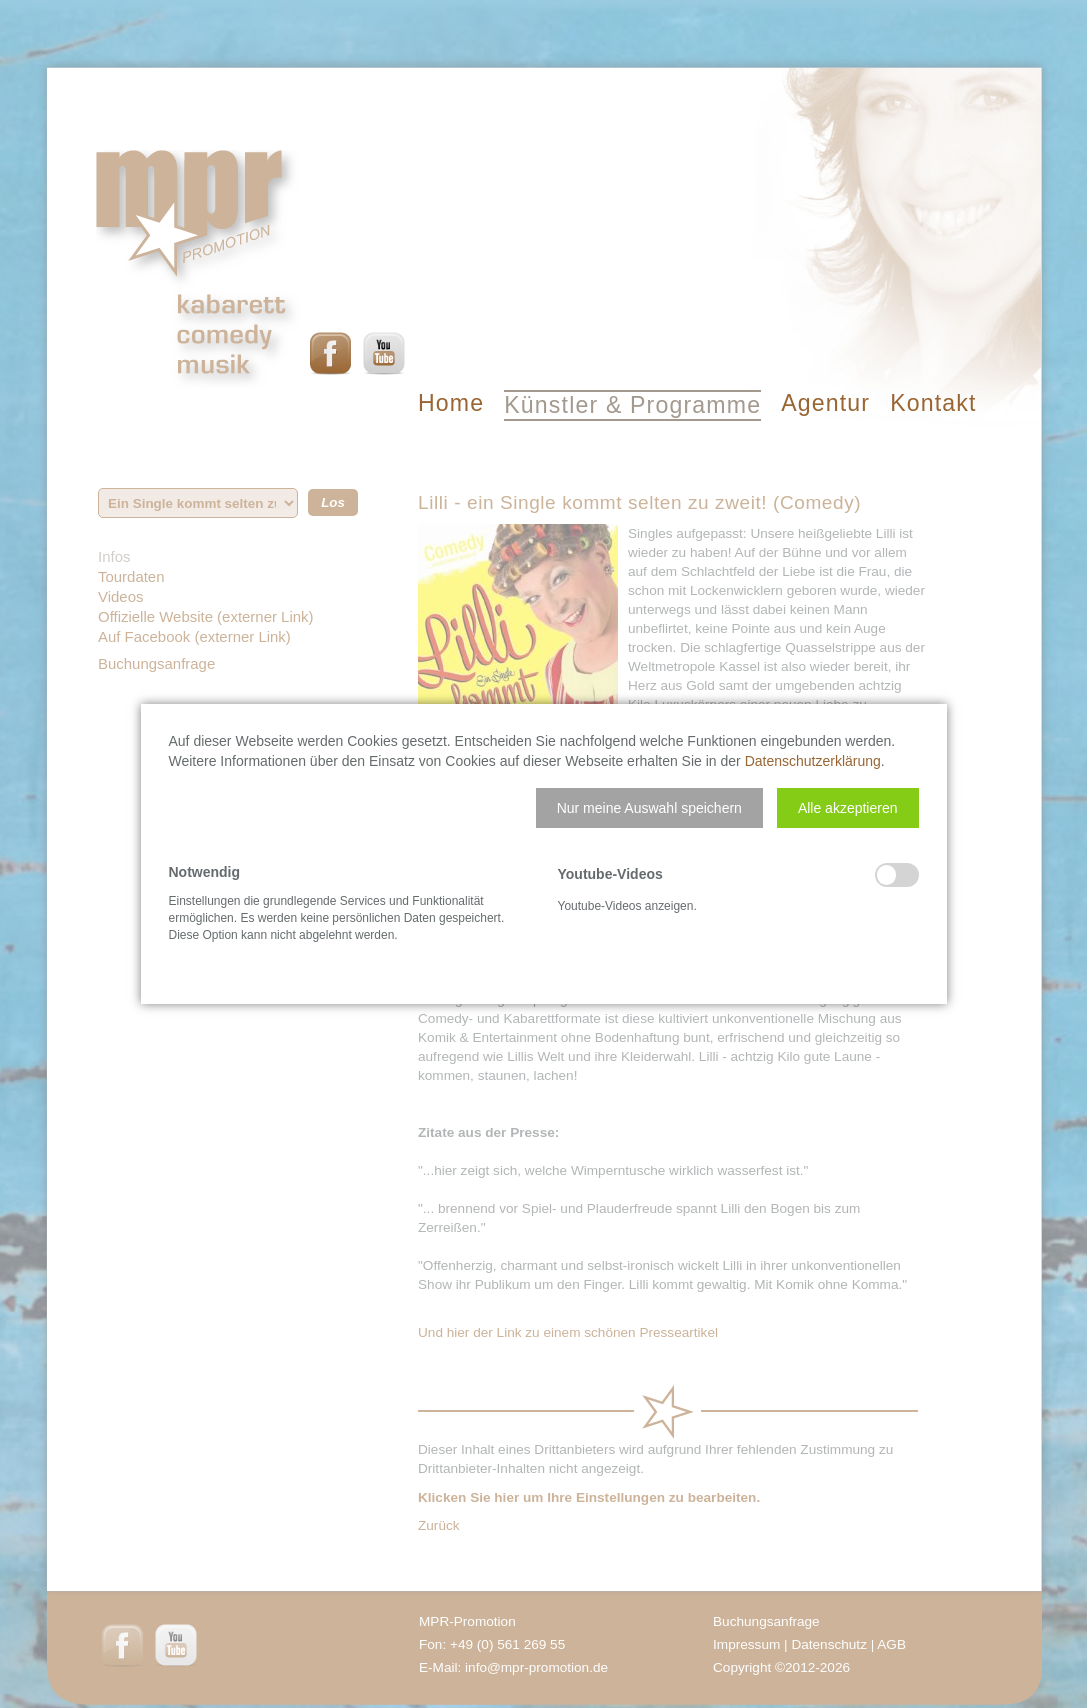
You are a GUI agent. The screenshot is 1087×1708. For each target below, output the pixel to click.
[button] (649, 808)
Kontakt (933, 403)
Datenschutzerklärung (813, 761)
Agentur (825, 403)
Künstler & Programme (632, 405)
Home (451, 403)
